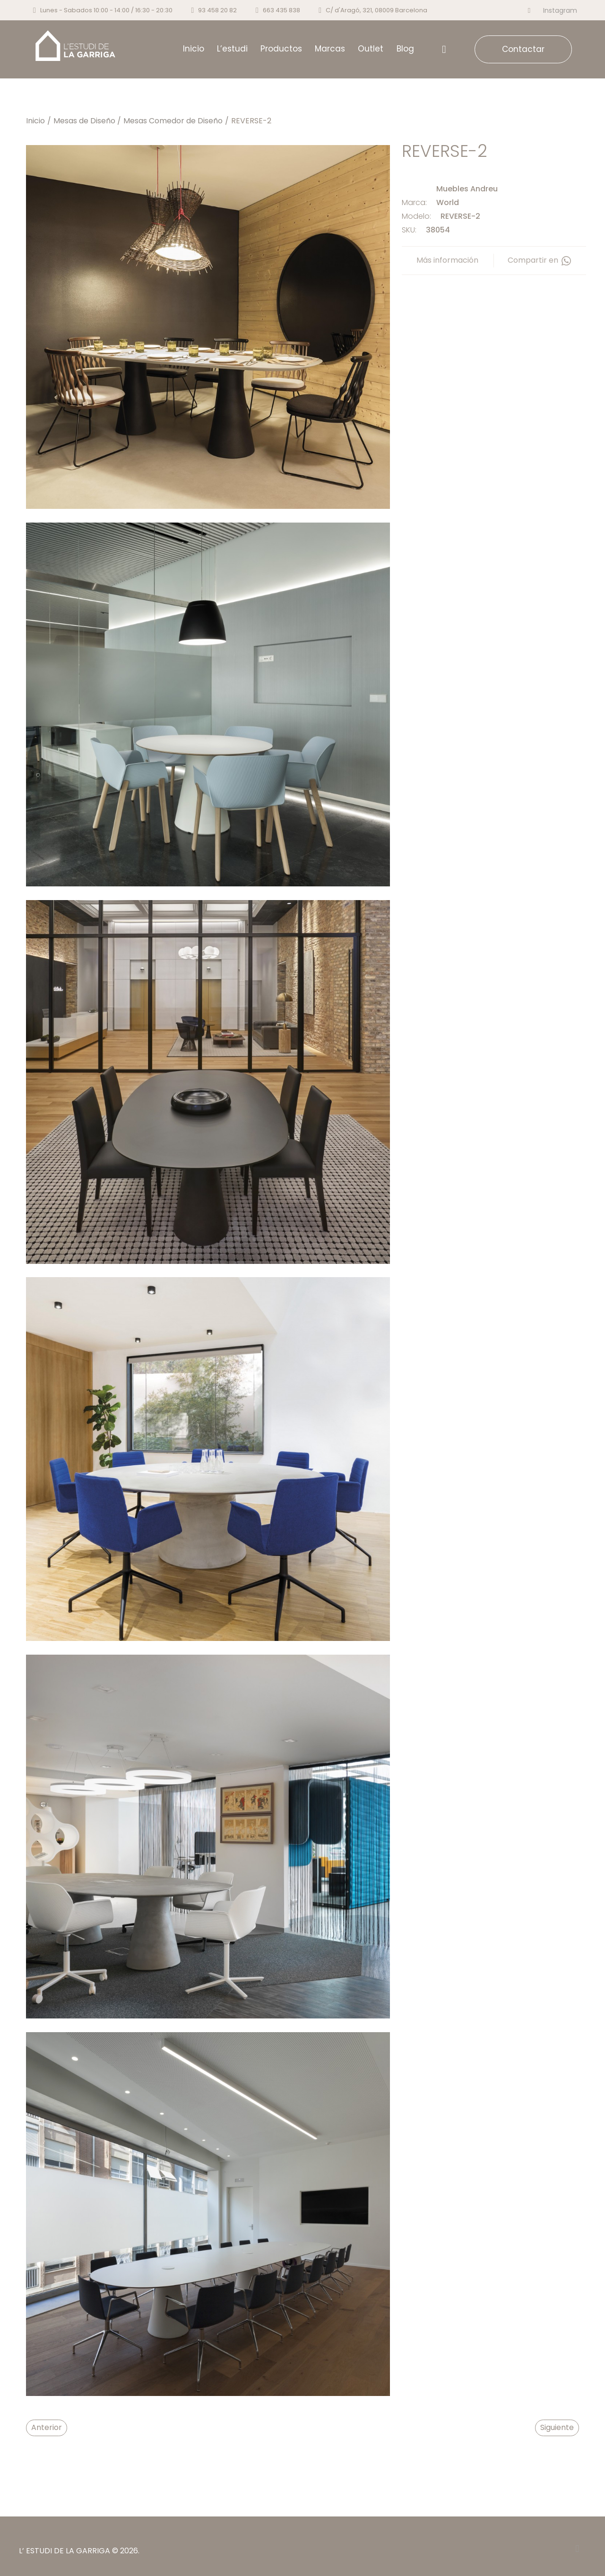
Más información (447, 260)
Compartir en (540, 260)
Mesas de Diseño (84, 120)
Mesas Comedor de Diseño (173, 120)
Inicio (35, 120)
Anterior (46, 2427)
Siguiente (557, 2427)
